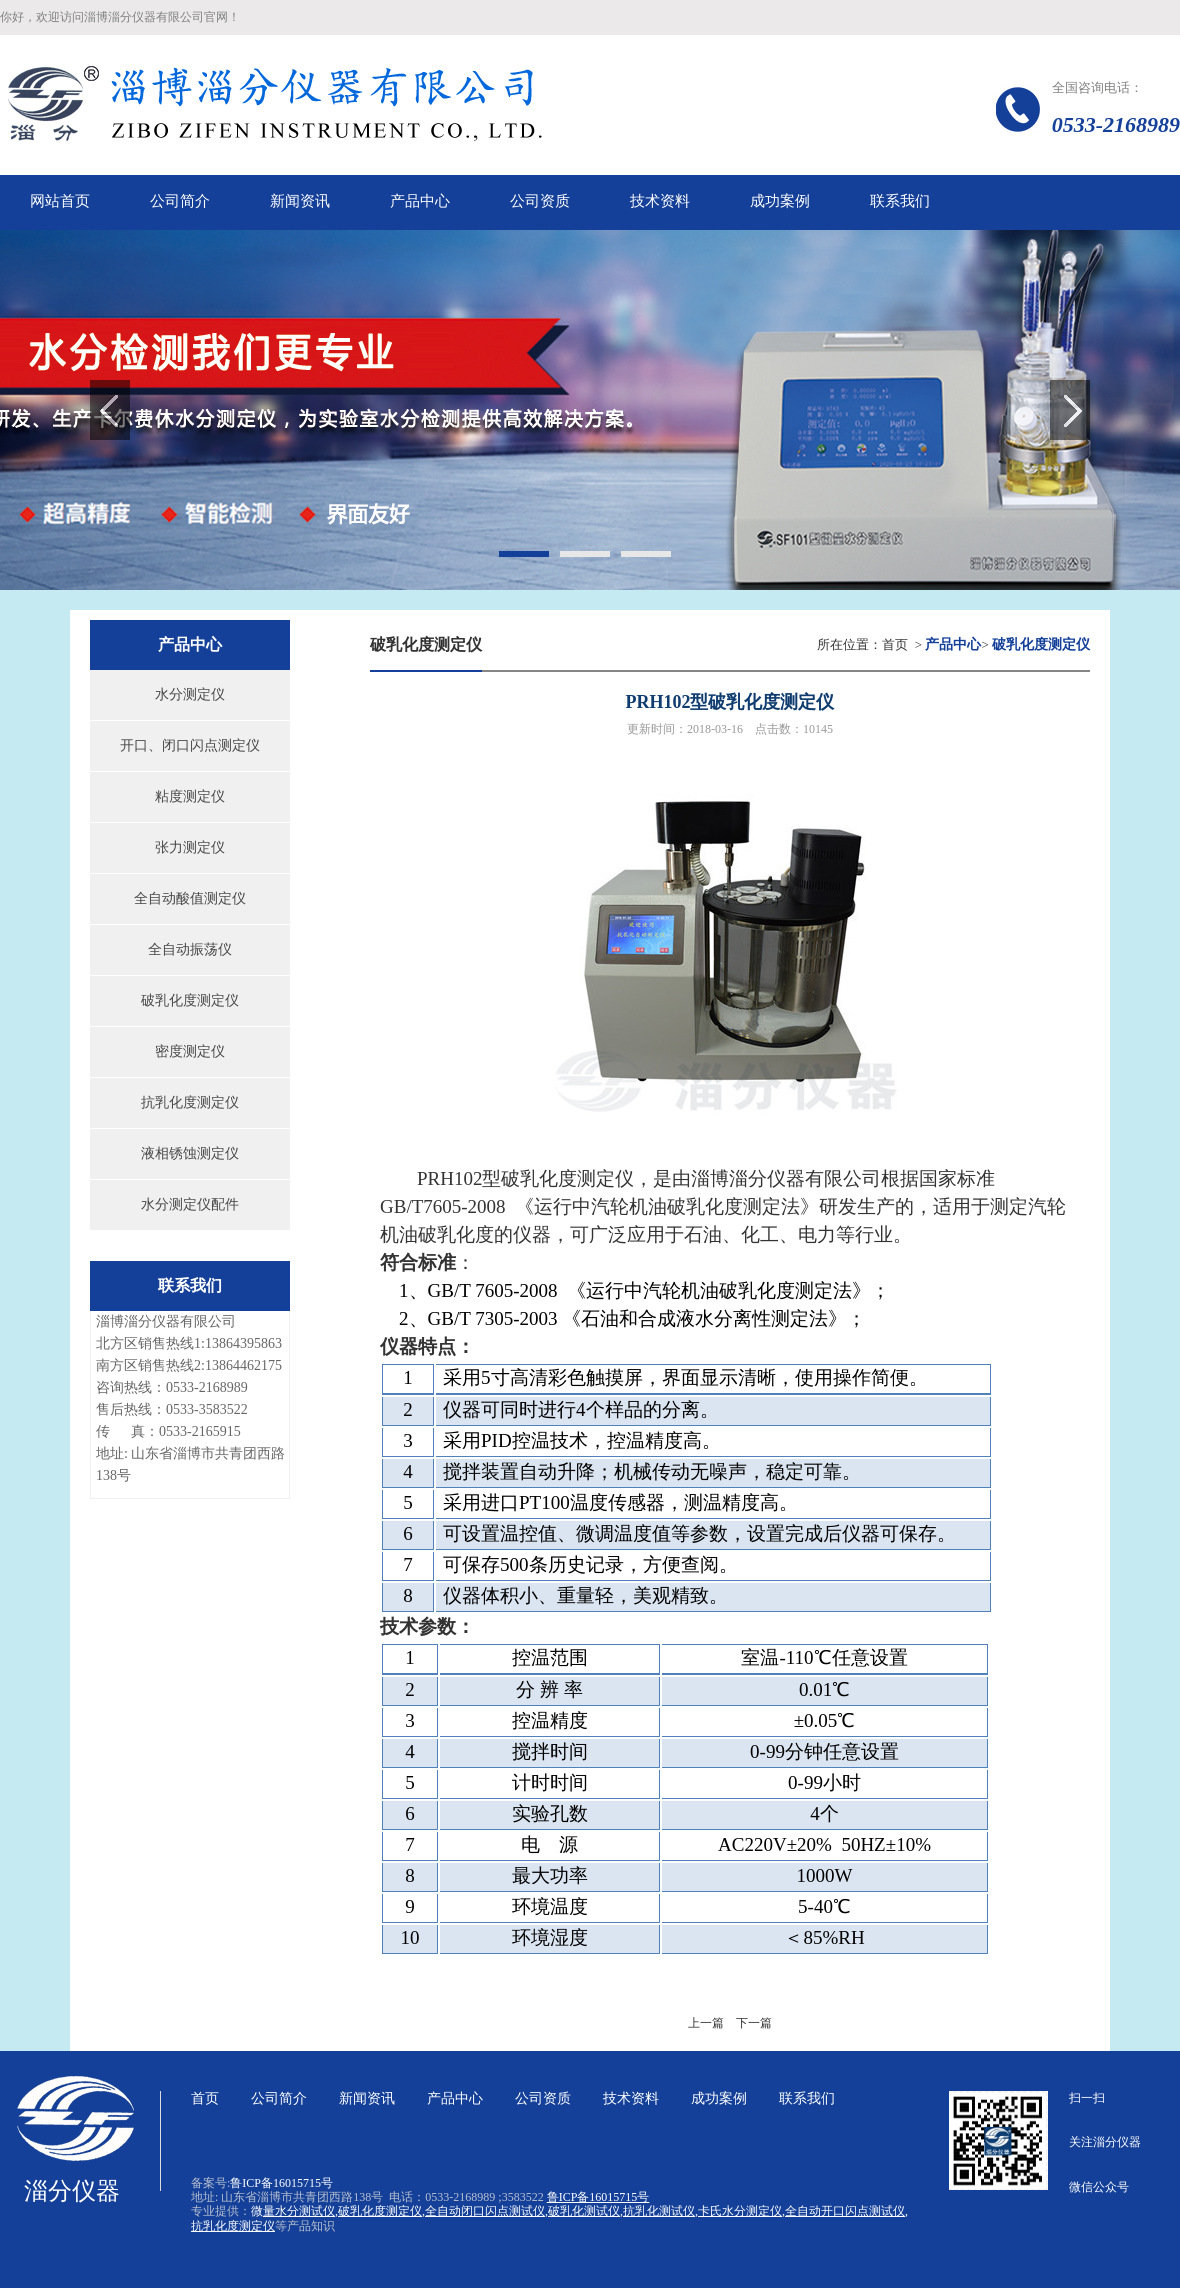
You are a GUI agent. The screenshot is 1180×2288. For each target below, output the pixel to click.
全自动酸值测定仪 (190, 898)
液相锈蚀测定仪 (190, 1153)
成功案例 (719, 2098)
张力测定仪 (190, 847)
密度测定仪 (190, 1051)
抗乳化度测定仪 (190, 1102)
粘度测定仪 (190, 796)
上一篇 (706, 2023)
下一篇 (754, 2023)
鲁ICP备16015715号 (281, 2183)
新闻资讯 (367, 2098)
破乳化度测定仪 (190, 1000)
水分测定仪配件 (190, 1204)
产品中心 (455, 2098)
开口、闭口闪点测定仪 (190, 745)
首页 (895, 644)
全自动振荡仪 (190, 949)
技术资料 (631, 2098)
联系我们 (807, 2098)
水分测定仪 (190, 694)
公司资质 (543, 2098)
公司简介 (279, 2098)
